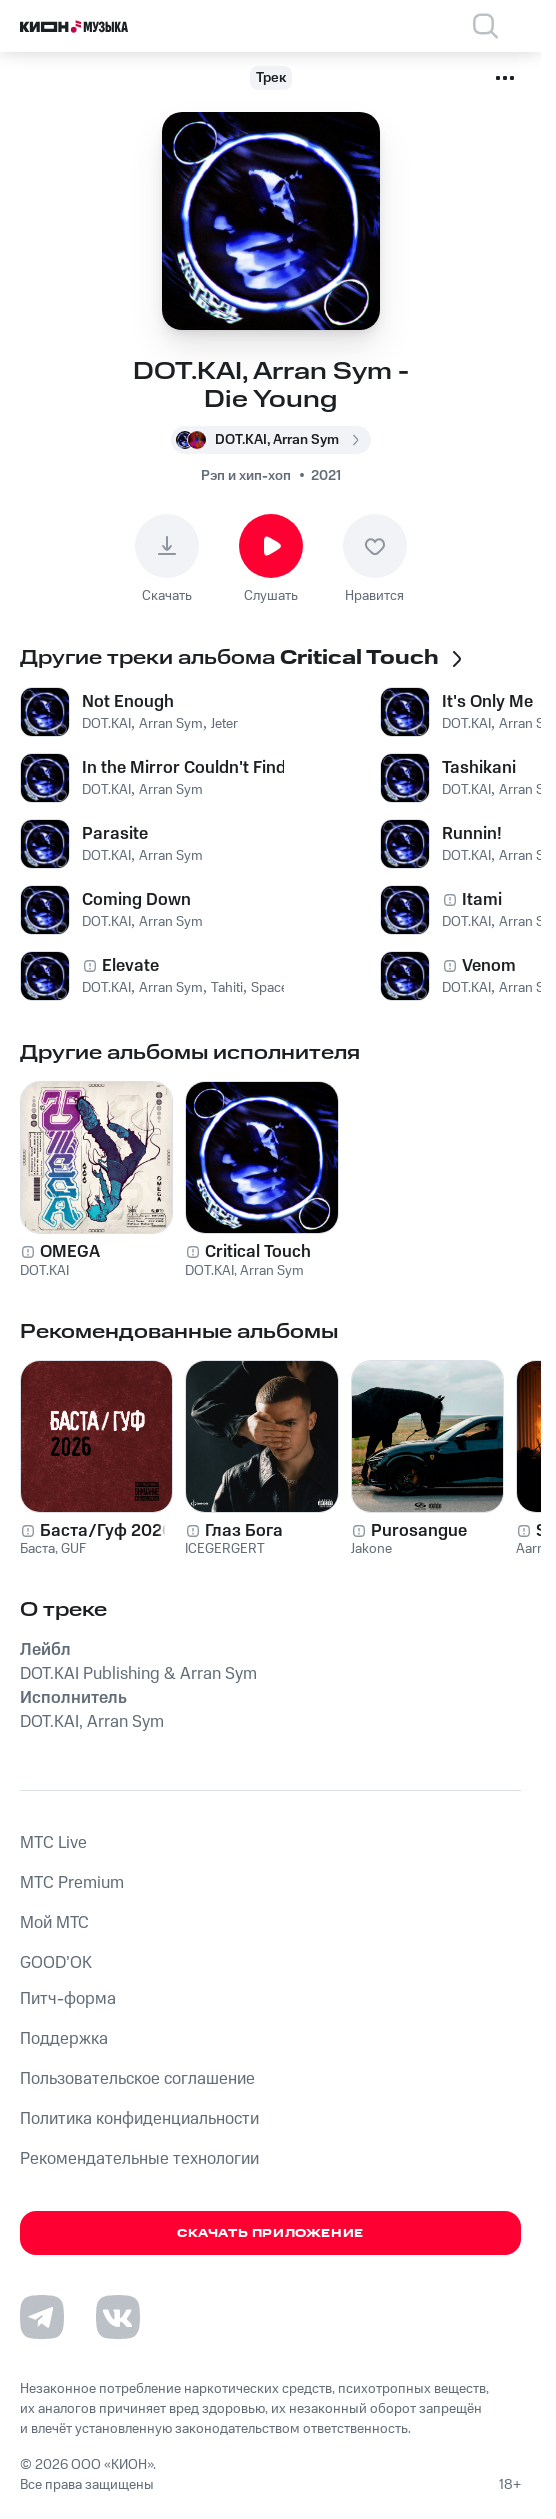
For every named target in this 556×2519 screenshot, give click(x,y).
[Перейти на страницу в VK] (118, 2317)
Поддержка (64, 2039)
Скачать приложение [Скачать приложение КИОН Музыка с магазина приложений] (270, 2233)
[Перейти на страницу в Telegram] (42, 2317)
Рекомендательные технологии (139, 2159)
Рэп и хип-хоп (246, 476)
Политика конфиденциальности (139, 2119)
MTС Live (53, 1843)
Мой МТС (54, 1923)
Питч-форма (68, 1999)
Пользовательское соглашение (137, 2079)
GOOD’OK (56, 1963)
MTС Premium (72, 1883)
